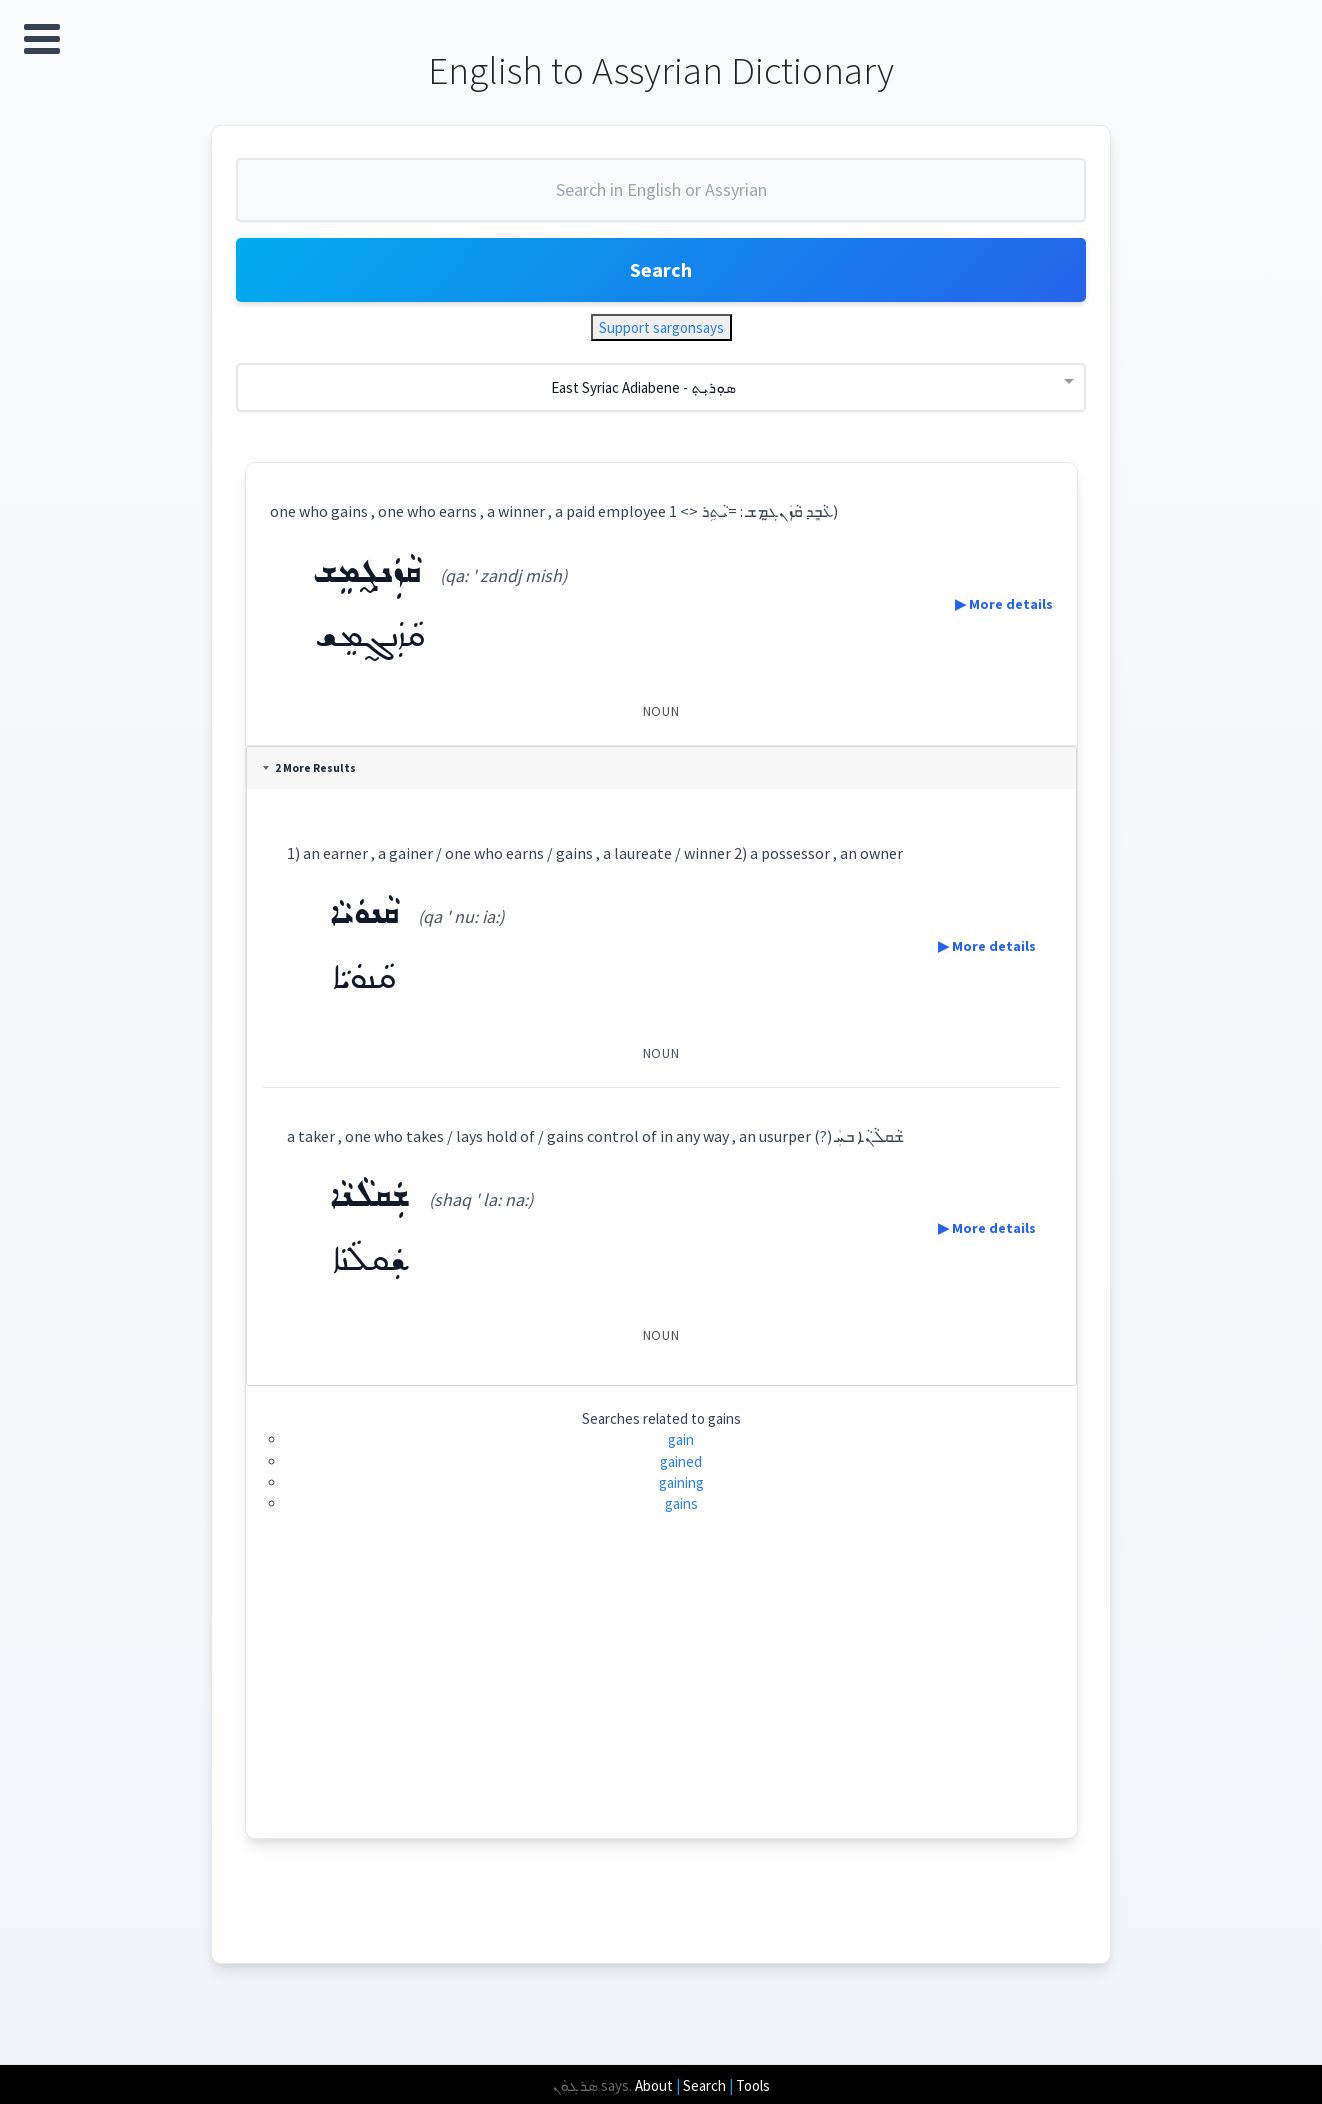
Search (661, 269)
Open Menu (42, 39)
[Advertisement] (661, 1698)
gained (681, 1461)
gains (681, 1503)
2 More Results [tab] (309, 768)
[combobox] (661, 198)
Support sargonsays (661, 327)
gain (681, 1439)
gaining (681, 1482)
